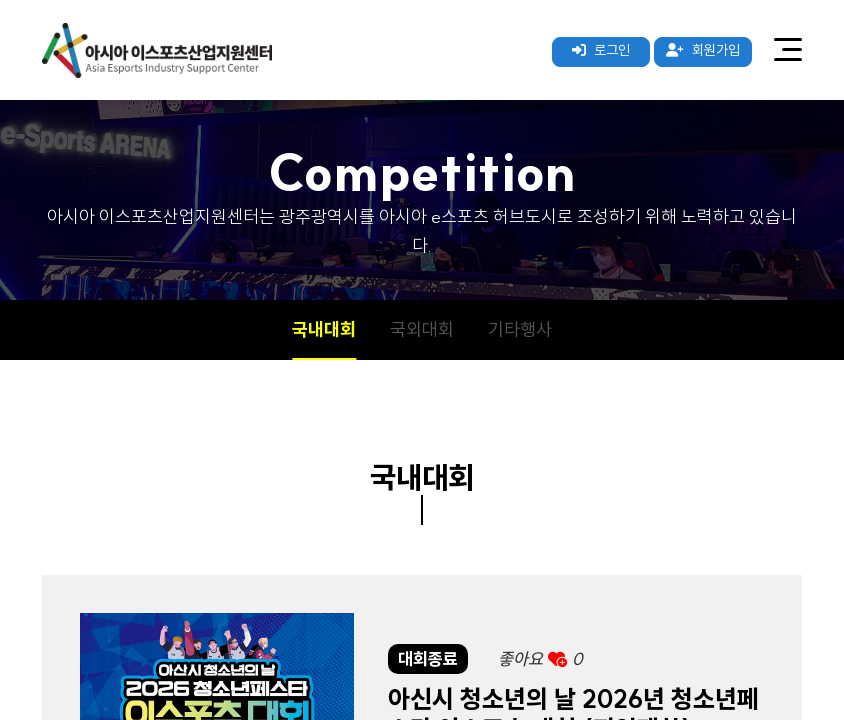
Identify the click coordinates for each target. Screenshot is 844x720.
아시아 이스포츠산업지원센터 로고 (157, 50)
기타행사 (520, 329)
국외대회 (422, 329)
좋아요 (540, 658)
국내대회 (324, 329)
